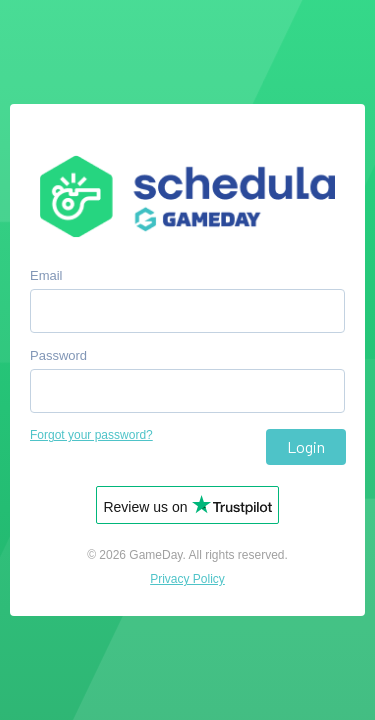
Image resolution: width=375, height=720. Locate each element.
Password (58, 355)
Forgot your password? (91, 435)
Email (46, 275)
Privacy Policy (187, 579)
